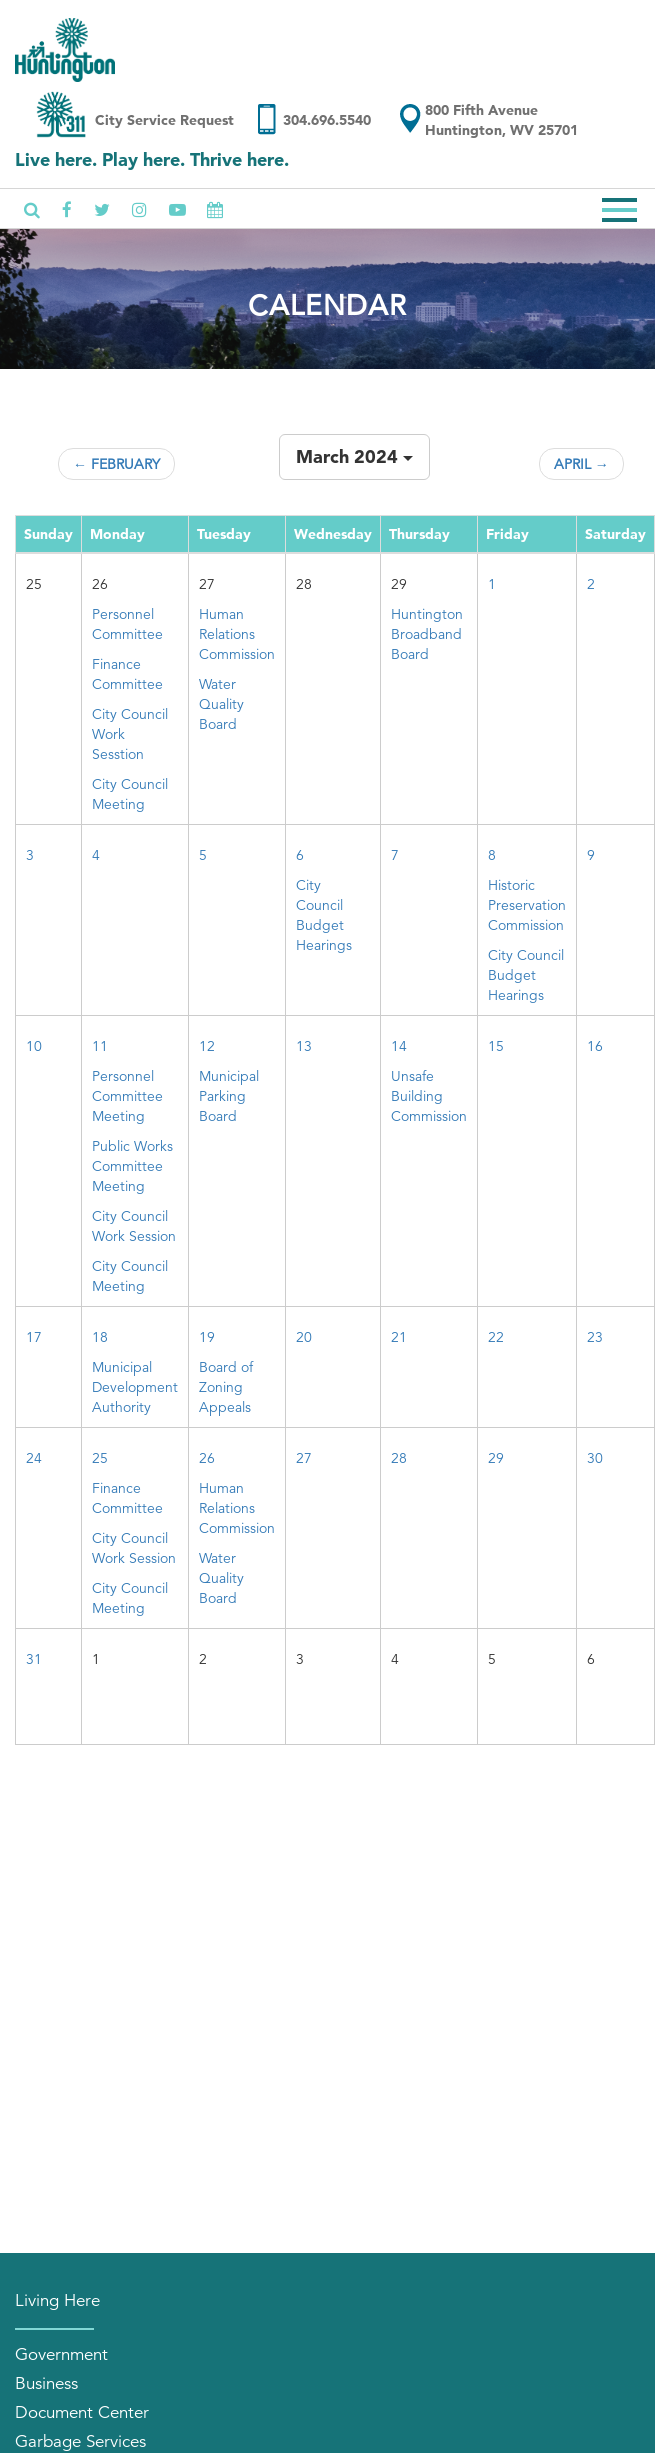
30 (595, 1458)
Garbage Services (80, 2441)
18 (100, 1337)
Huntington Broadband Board (427, 634)
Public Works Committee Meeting (132, 1166)
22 (496, 1337)
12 (207, 1046)
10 (34, 1046)
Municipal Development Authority (135, 1387)
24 (34, 1458)
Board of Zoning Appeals (226, 1387)
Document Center (82, 2412)
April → (581, 464)
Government (61, 2354)
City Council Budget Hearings (526, 975)
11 (100, 1046)
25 (100, 1458)
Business (46, 2383)
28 (399, 1458)
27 (304, 1458)
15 (496, 1046)
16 (595, 1046)
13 (304, 1046)
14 (399, 1046)
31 (34, 1659)
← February (116, 464)
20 (304, 1337)
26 (207, 1458)
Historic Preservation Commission (527, 905)
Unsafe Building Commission (429, 1096)
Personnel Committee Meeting (127, 1096)
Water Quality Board (221, 704)
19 (207, 1337)
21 (399, 1337)
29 (496, 1458)
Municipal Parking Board (229, 1096)
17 (34, 1337)
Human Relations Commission (237, 634)
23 (595, 1337)
